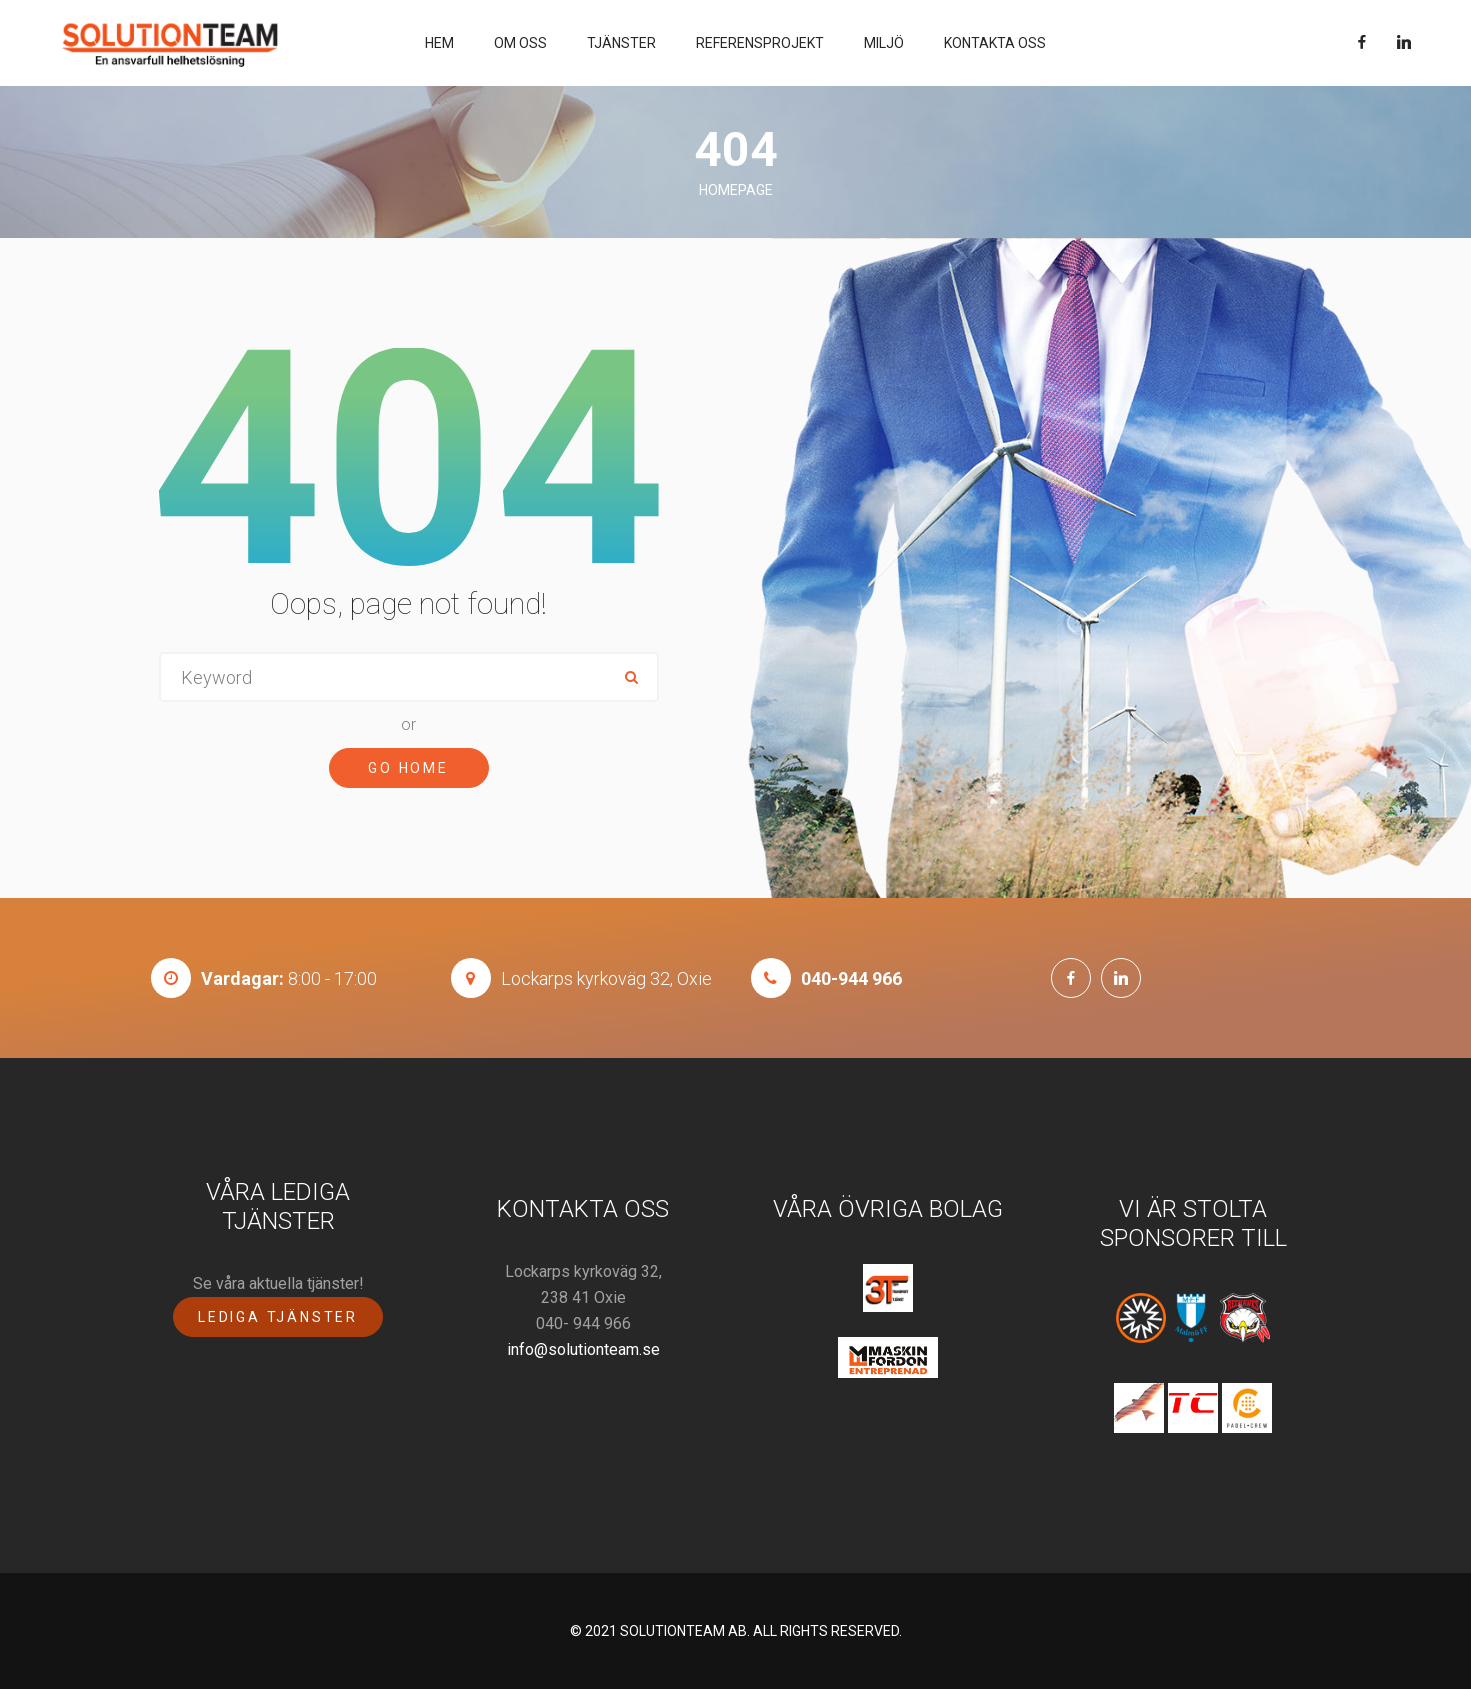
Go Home (408, 768)
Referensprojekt (760, 43)
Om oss (520, 43)
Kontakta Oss (995, 43)
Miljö (884, 43)
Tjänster (621, 43)
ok (632, 677)
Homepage (736, 190)
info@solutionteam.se (583, 1349)
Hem (439, 43)
